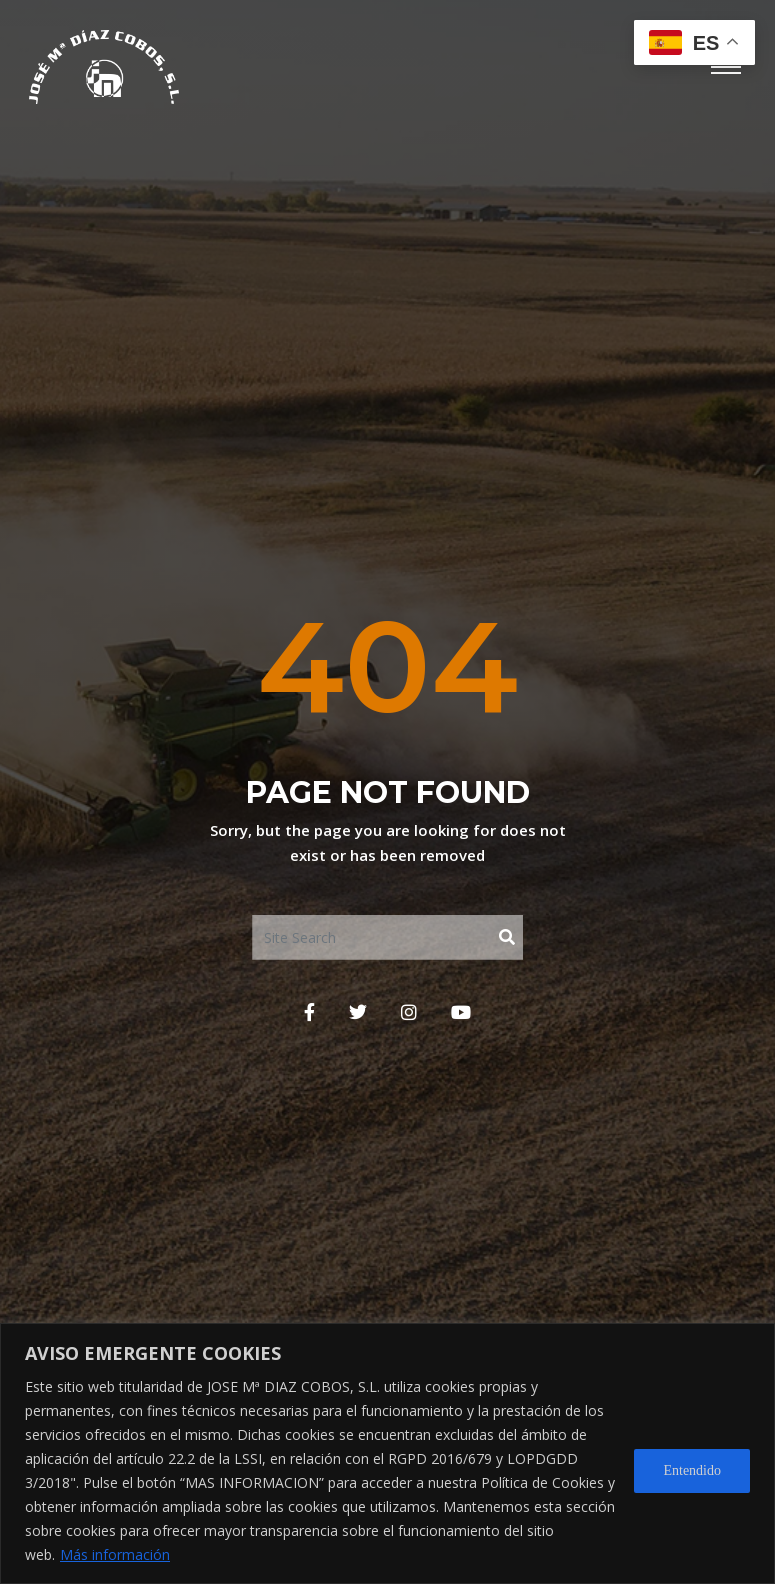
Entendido (692, 1470)
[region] (387, 1453)
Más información (115, 1554)
